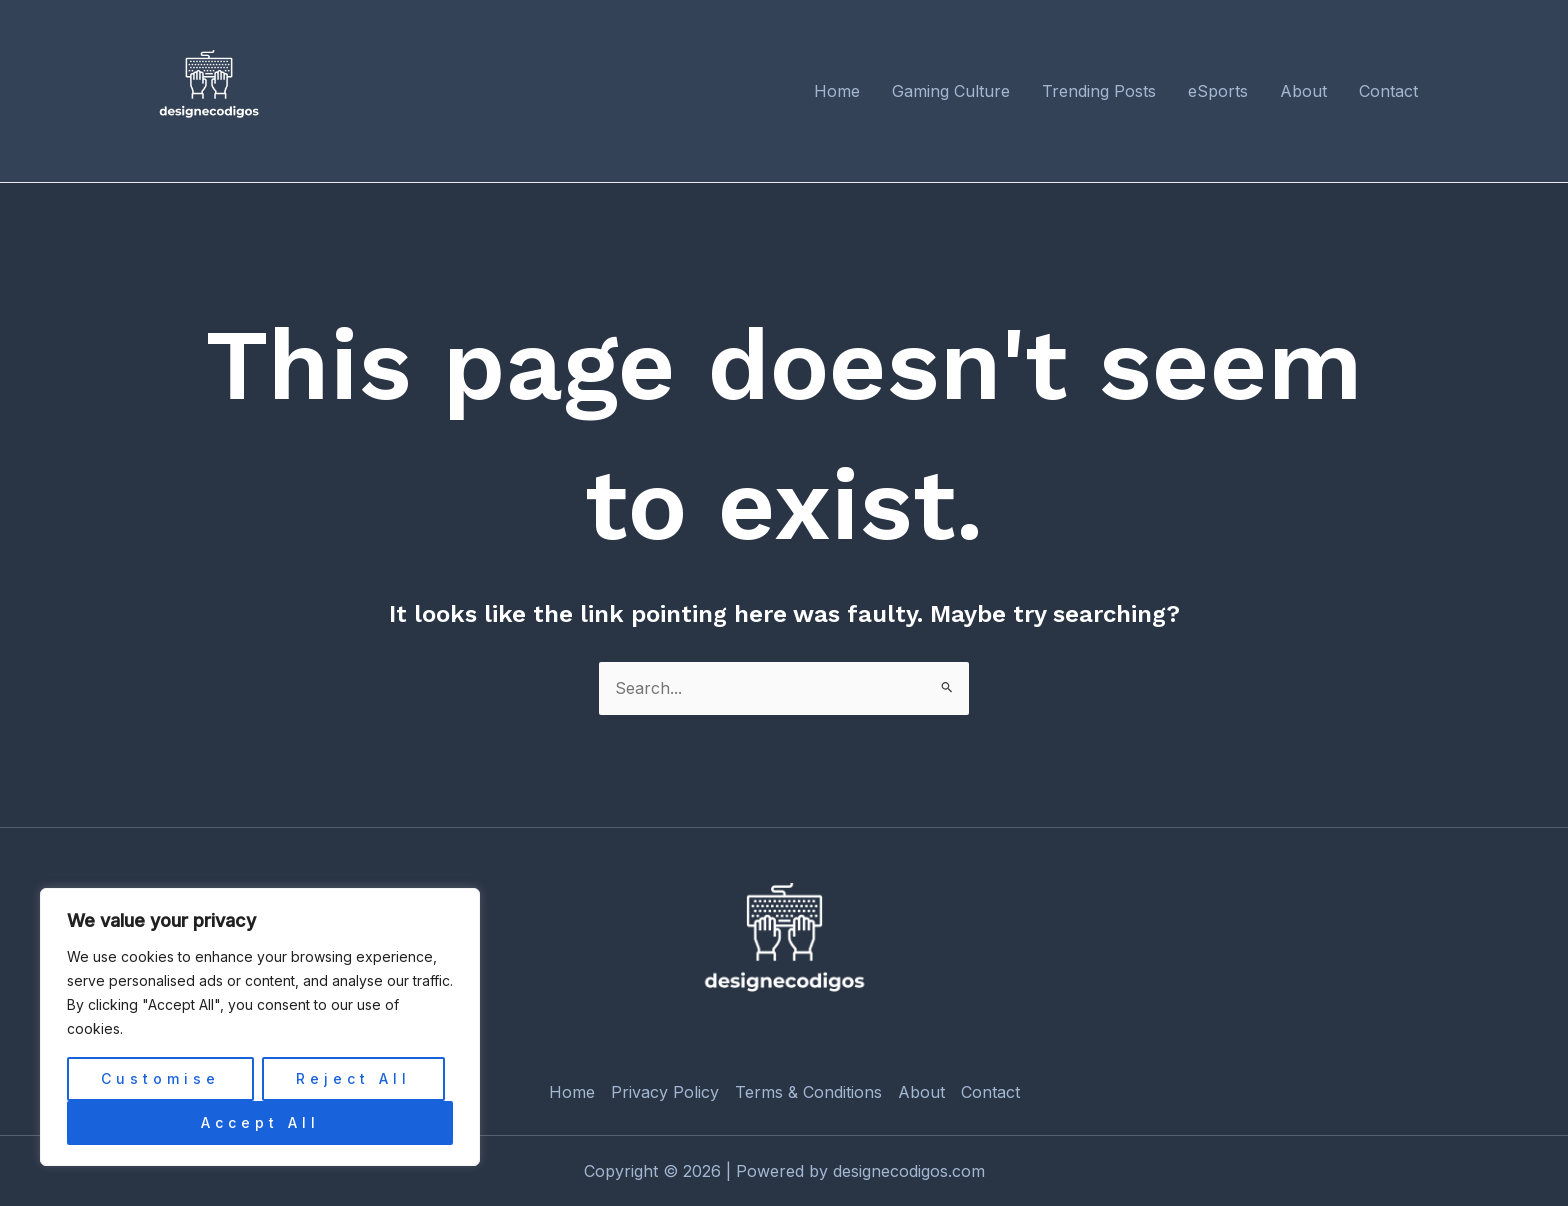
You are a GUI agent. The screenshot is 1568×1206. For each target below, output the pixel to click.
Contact (990, 1092)
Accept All (260, 1122)
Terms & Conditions (808, 1092)
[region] (260, 1027)
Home (572, 1092)
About (921, 1092)
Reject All (353, 1078)
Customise (160, 1078)
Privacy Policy (665, 1092)
